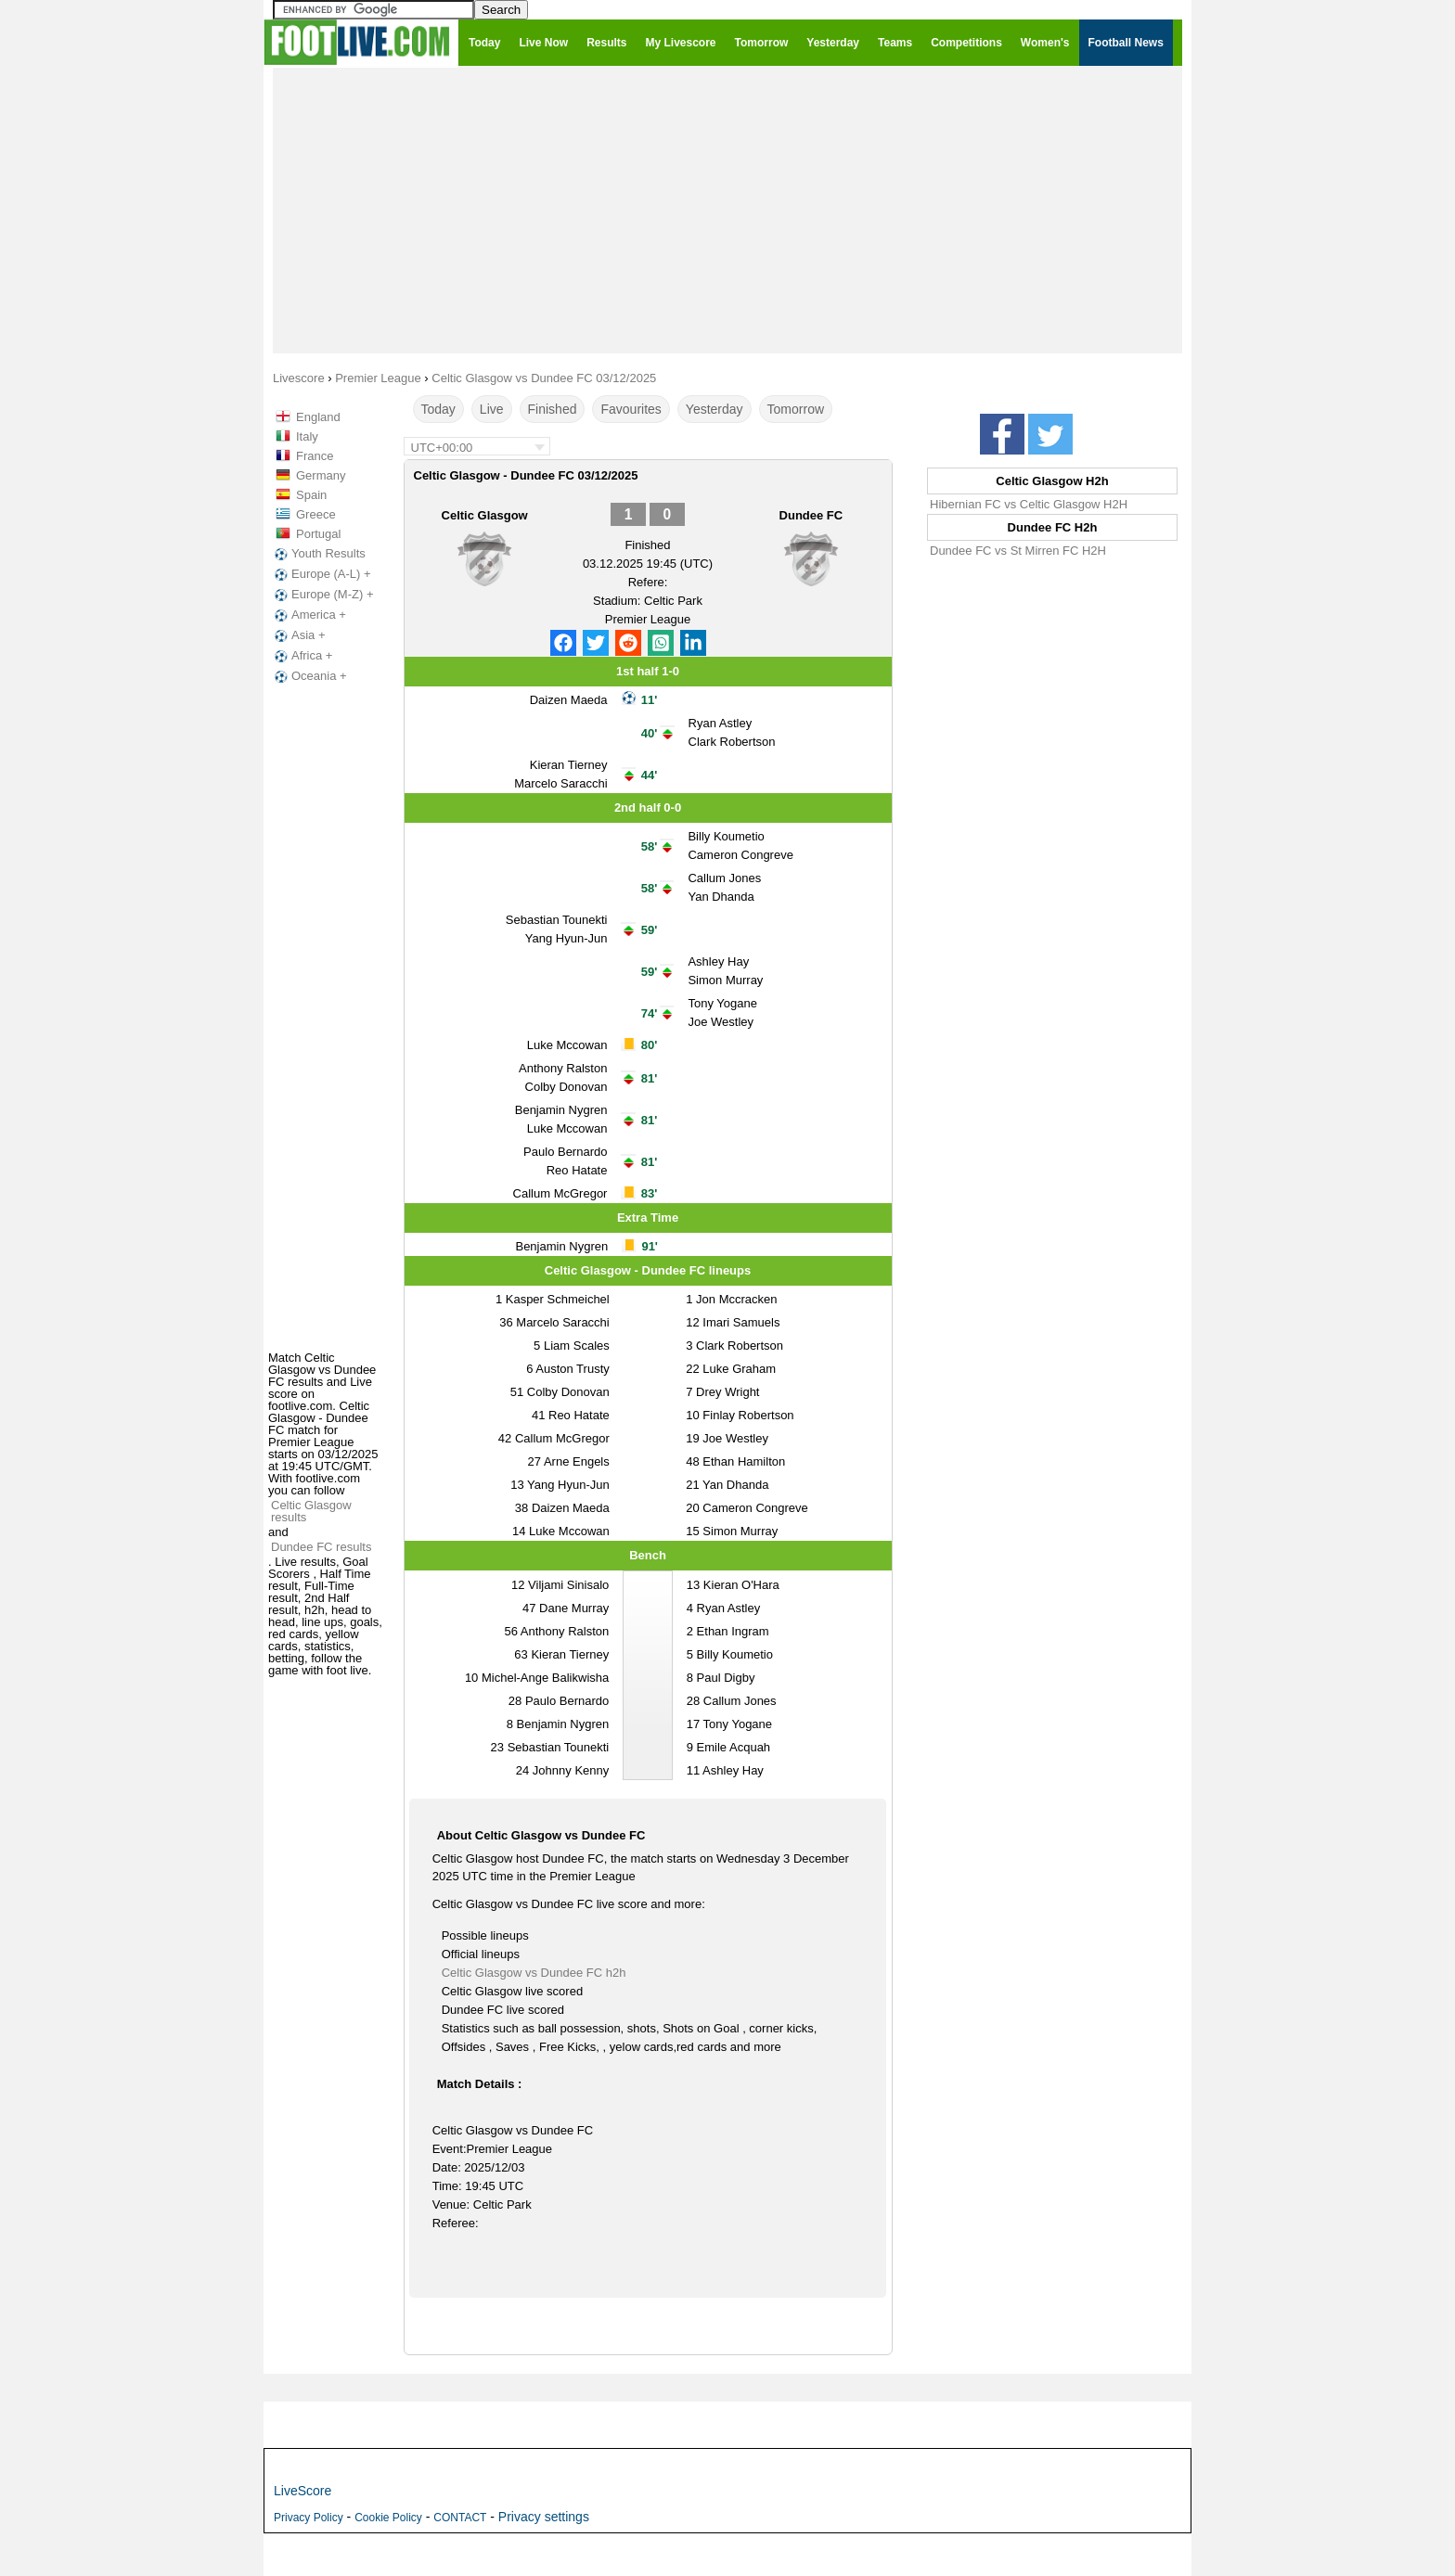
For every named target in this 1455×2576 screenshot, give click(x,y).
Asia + (298, 635)
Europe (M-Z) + (322, 594)
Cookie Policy (388, 2517)
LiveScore (302, 2490)
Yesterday (714, 409)
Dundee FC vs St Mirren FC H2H (1018, 550)
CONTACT (459, 2517)
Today (438, 409)
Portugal (318, 534)
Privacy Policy (308, 2517)
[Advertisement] (727, 210)
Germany (320, 475)
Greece (316, 514)
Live (492, 409)
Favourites (630, 409)
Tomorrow (795, 409)
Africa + (301, 655)
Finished (552, 409)
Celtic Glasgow (485, 515)
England (318, 417)
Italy (307, 436)
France (314, 456)
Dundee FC (811, 515)
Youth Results (318, 553)
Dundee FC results (321, 1547)
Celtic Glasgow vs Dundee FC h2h (534, 1973)
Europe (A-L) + (321, 574)
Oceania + (309, 676)
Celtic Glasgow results (311, 1511)
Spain (311, 495)
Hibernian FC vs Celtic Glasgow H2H (1028, 504)
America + (308, 615)
